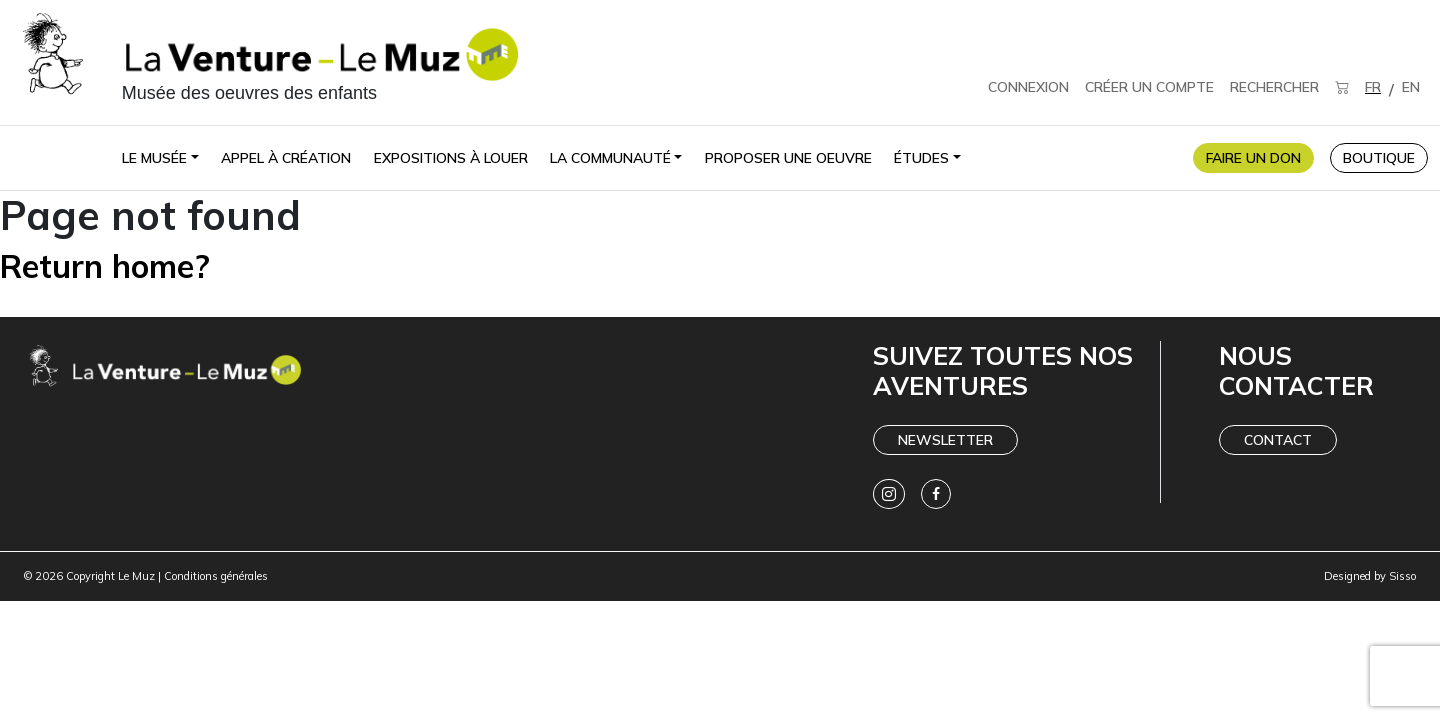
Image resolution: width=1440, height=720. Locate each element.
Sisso (1402, 576)
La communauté (610, 158)
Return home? (105, 266)
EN (1411, 87)
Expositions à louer (451, 158)
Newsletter (945, 440)
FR (1373, 87)
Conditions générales (216, 576)
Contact (1278, 440)
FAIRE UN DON (1253, 158)
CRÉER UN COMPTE (1149, 87)
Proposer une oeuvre (788, 158)
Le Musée (154, 158)
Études (921, 158)
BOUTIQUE (1379, 158)
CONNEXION (1028, 87)
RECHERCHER (1274, 87)
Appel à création (286, 158)
